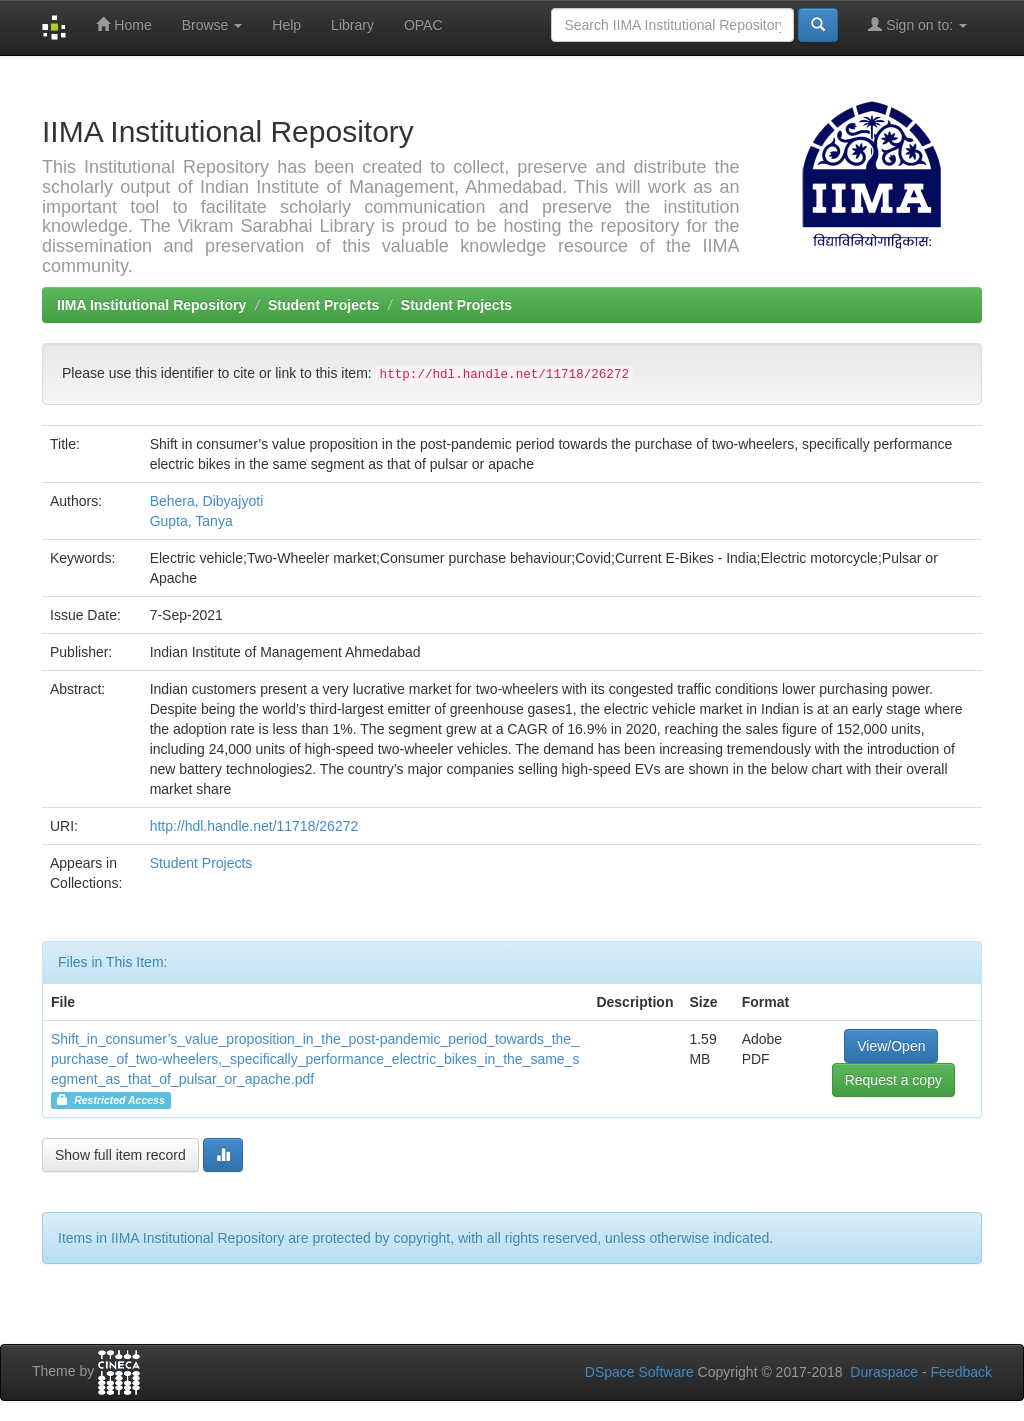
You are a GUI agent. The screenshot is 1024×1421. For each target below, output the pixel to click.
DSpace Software (639, 1372)
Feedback (961, 1372)
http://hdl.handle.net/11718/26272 (254, 826)
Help (286, 25)
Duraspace (884, 1372)
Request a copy (893, 1080)
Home (123, 24)
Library (352, 25)
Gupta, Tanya (191, 521)
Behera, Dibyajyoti (207, 501)
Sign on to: (917, 24)
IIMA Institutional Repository (151, 305)
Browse (212, 25)
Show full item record (120, 1155)
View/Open (891, 1046)
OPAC (423, 25)
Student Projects (323, 305)
